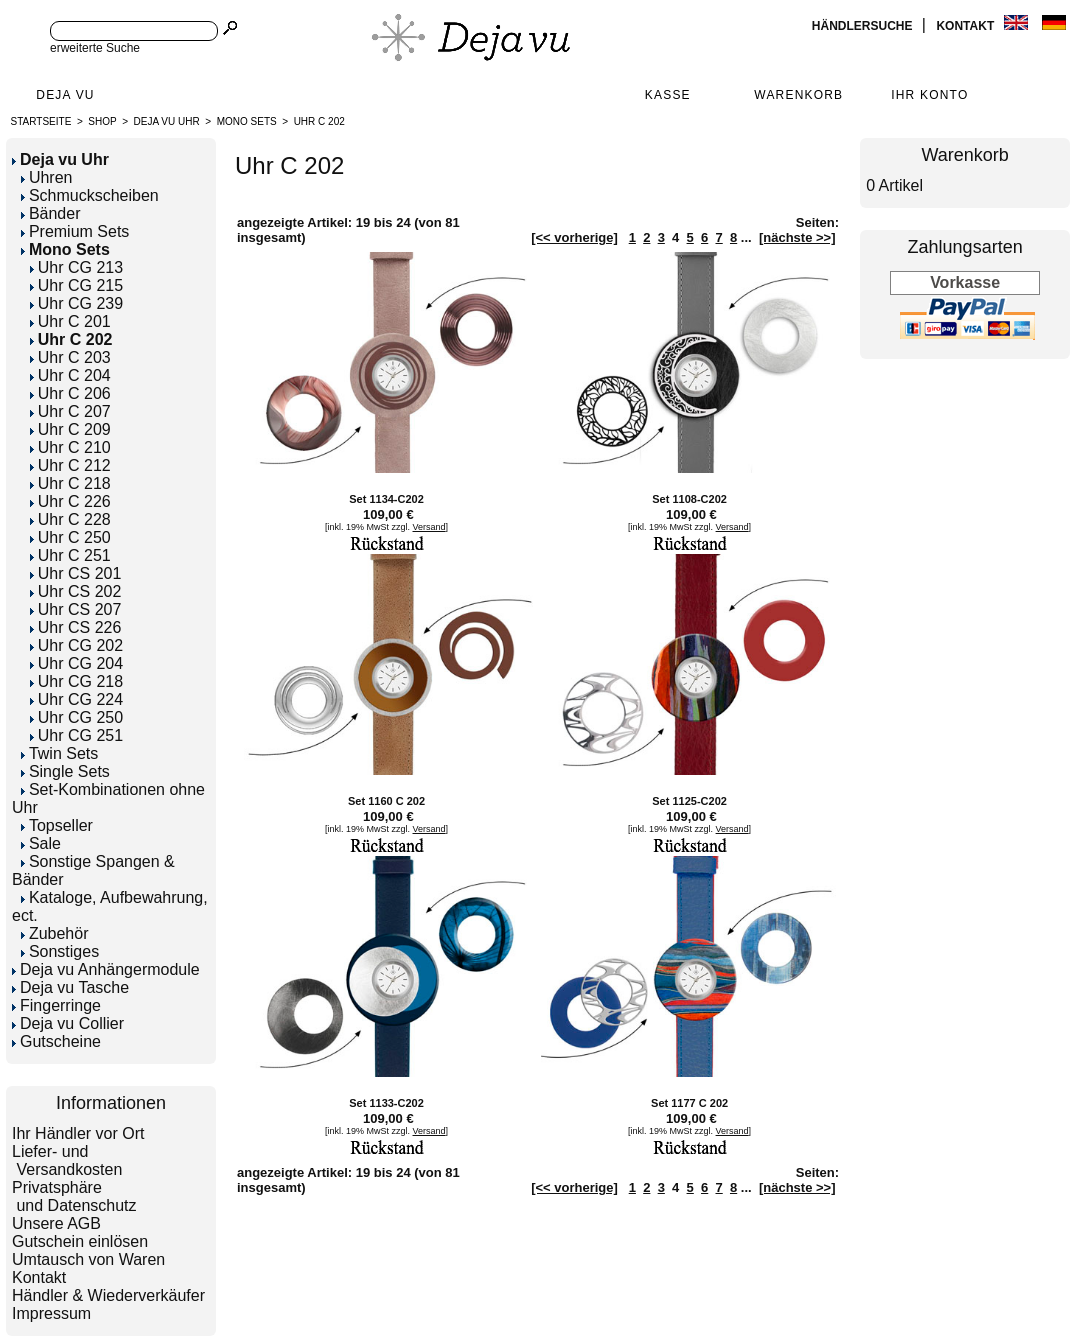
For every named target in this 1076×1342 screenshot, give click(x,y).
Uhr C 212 (70, 465)
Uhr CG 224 (76, 699)
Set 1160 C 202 (386, 801)
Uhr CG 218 (76, 681)
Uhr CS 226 (76, 627)
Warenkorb (798, 95)
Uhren (47, 177)
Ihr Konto (929, 95)
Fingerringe (56, 1005)
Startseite (41, 121)
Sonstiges (60, 951)
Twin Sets (59, 753)
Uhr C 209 (70, 429)
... (746, 237)
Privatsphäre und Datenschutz (74, 1196)
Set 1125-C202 (689, 801)
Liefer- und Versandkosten (67, 1160)
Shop (102, 121)
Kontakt (966, 26)
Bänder (51, 213)
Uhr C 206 (70, 393)
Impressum (51, 1313)
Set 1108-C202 (689, 499)
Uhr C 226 (70, 501)
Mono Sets (247, 121)
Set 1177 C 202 (689, 1103)
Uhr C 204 (70, 375)
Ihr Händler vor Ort (78, 1133)
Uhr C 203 (70, 357)
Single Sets (65, 771)
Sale (41, 843)
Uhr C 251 (70, 555)
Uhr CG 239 (76, 303)
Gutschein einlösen (80, 1241)
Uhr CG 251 (76, 735)
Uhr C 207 (70, 411)
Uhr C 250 (70, 537)
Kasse (668, 95)
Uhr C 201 (70, 321)
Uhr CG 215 (76, 285)
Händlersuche (864, 26)
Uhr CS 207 (76, 609)
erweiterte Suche (95, 48)
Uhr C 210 (70, 447)
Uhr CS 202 (76, 591)
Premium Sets (75, 231)
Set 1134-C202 (386, 499)
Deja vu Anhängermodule (106, 969)
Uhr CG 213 (76, 267)
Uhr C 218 (70, 483)
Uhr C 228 (70, 519)
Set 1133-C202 (386, 1103)
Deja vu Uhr (167, 121)
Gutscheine (56, 1041)
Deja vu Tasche (70, 987)
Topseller (57, 825)
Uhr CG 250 (76, 717)
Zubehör (55, 933)
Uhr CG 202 (76, 645)
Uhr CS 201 (76, 573)
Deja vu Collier (68, 1023)
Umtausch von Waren (88, 1259)
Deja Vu (65, 95)
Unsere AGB (56, 1223)
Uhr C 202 (319, 121)
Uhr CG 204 (76, 663)
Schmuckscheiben (90, 195)
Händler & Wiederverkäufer (108, 1295)
